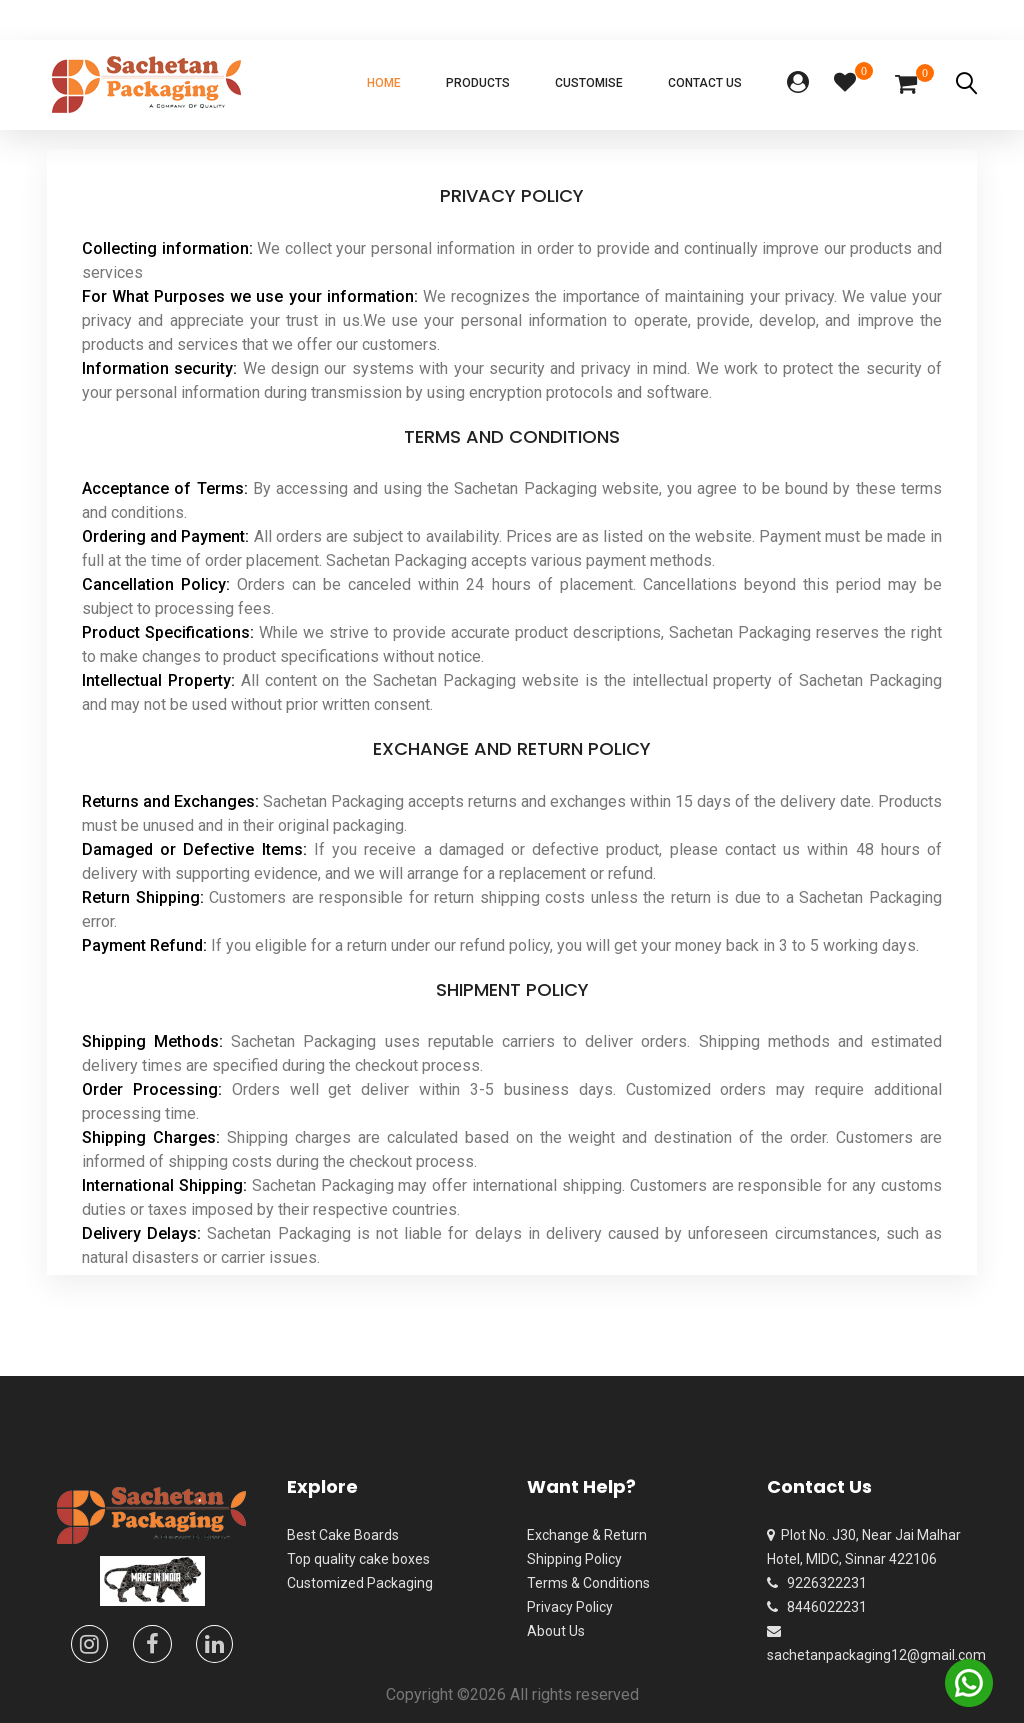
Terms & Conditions (588, 1583)
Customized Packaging (360, 1583)
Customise (589, 83)
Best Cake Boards (343, 1535)
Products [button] (478, 83)
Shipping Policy (574, 1559)
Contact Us (705, 83)
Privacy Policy (570, 1607)
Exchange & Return (587, 1535)
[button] (798, 84)
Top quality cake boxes (358, 1559)
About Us (556, 1631)
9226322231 (817, 1583)
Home (384, 83)
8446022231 (817, 1607)
